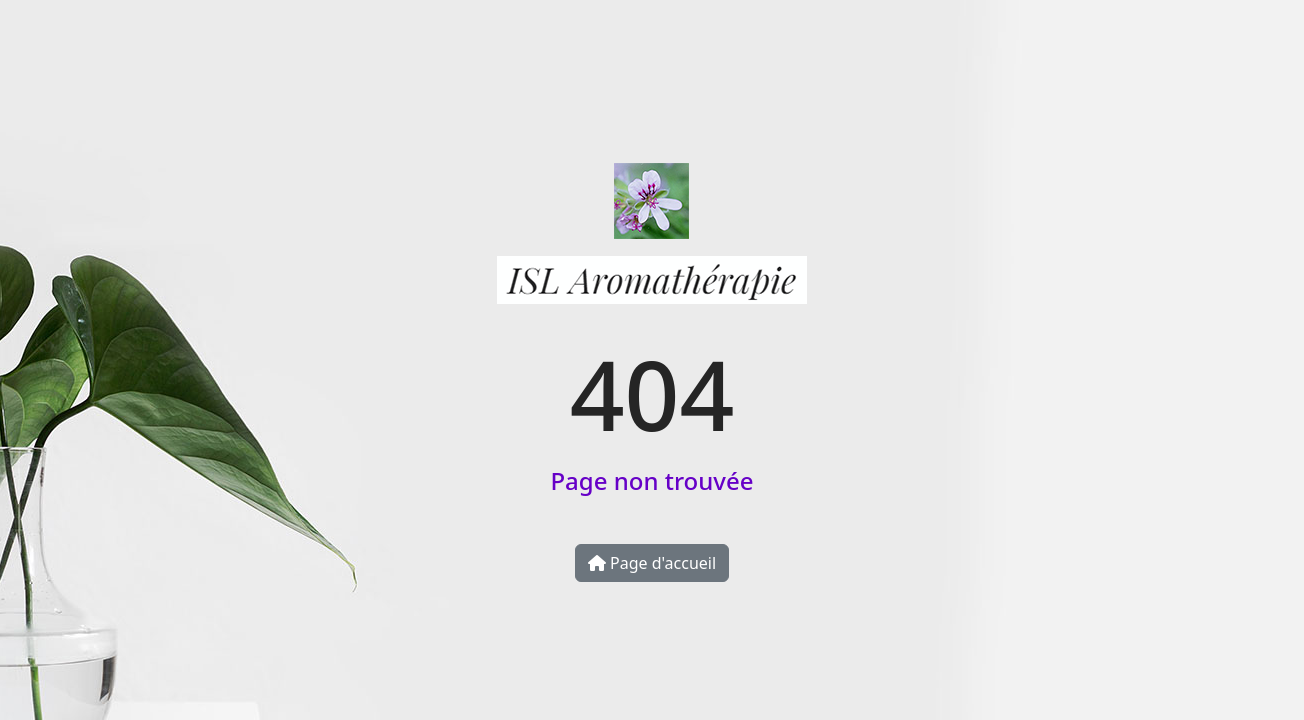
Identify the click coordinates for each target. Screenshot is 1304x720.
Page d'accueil (652, 563)
